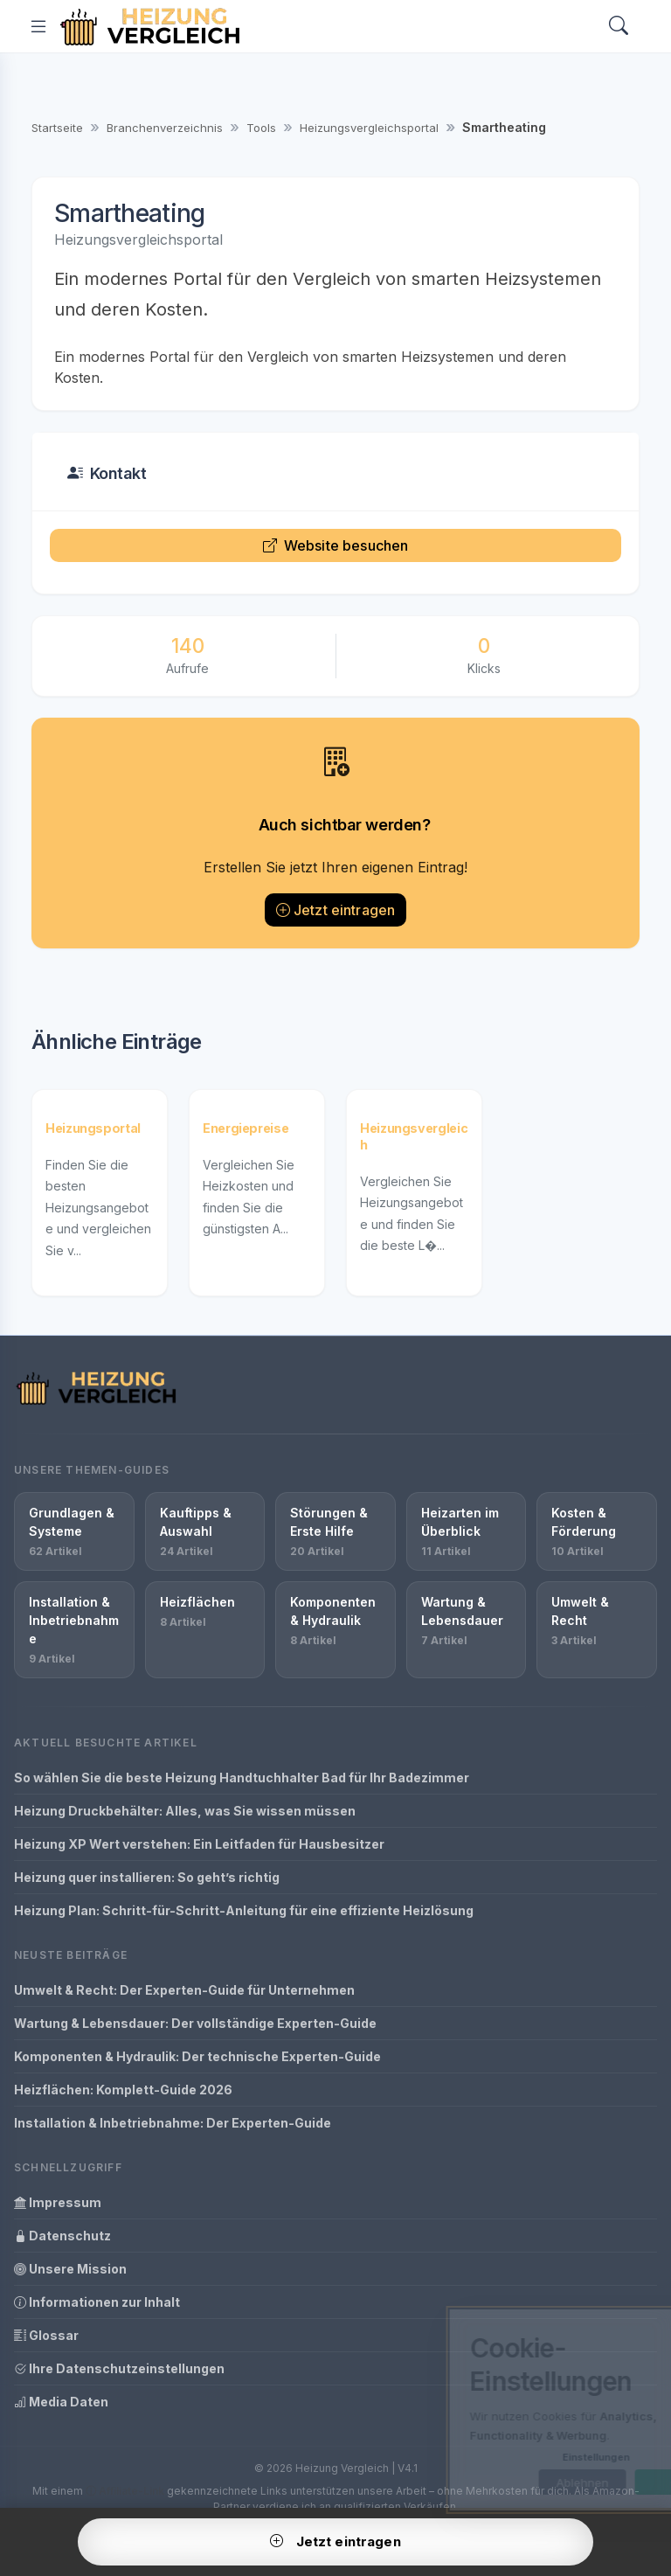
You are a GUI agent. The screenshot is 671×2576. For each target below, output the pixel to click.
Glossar (46, 2335)
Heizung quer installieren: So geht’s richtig (147, 1877)
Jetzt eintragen (336, 910)
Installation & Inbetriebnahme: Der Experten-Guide (172, 2122)
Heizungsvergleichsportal (369, 128)
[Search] (618, 26)
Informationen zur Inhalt (97, 2302)
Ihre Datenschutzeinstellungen (119, 2368)
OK (603, 2482)
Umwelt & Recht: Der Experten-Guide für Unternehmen (184, 1989)
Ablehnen (507, 2482)
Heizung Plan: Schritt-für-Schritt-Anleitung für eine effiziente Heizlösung (244, 1910)
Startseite (57, 128)
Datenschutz (62, 2235)
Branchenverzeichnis (165, 128)
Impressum (57, 2202)
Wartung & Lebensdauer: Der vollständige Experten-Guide (195, 2023)
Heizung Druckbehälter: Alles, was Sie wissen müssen (185, 1810)
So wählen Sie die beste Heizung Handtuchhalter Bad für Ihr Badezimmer (241, 1777)
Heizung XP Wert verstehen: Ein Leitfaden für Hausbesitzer (199, 1844)
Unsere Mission (70, 2268)
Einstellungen (520, 2457)
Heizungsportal (93, 1128)
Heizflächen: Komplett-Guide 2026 (123, 2089)
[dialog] (522, 2409)
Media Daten (61, 2401)
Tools (261, 128)
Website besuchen (336, 545)
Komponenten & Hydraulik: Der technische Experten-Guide (197, 2056)
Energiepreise (245, 1128)
